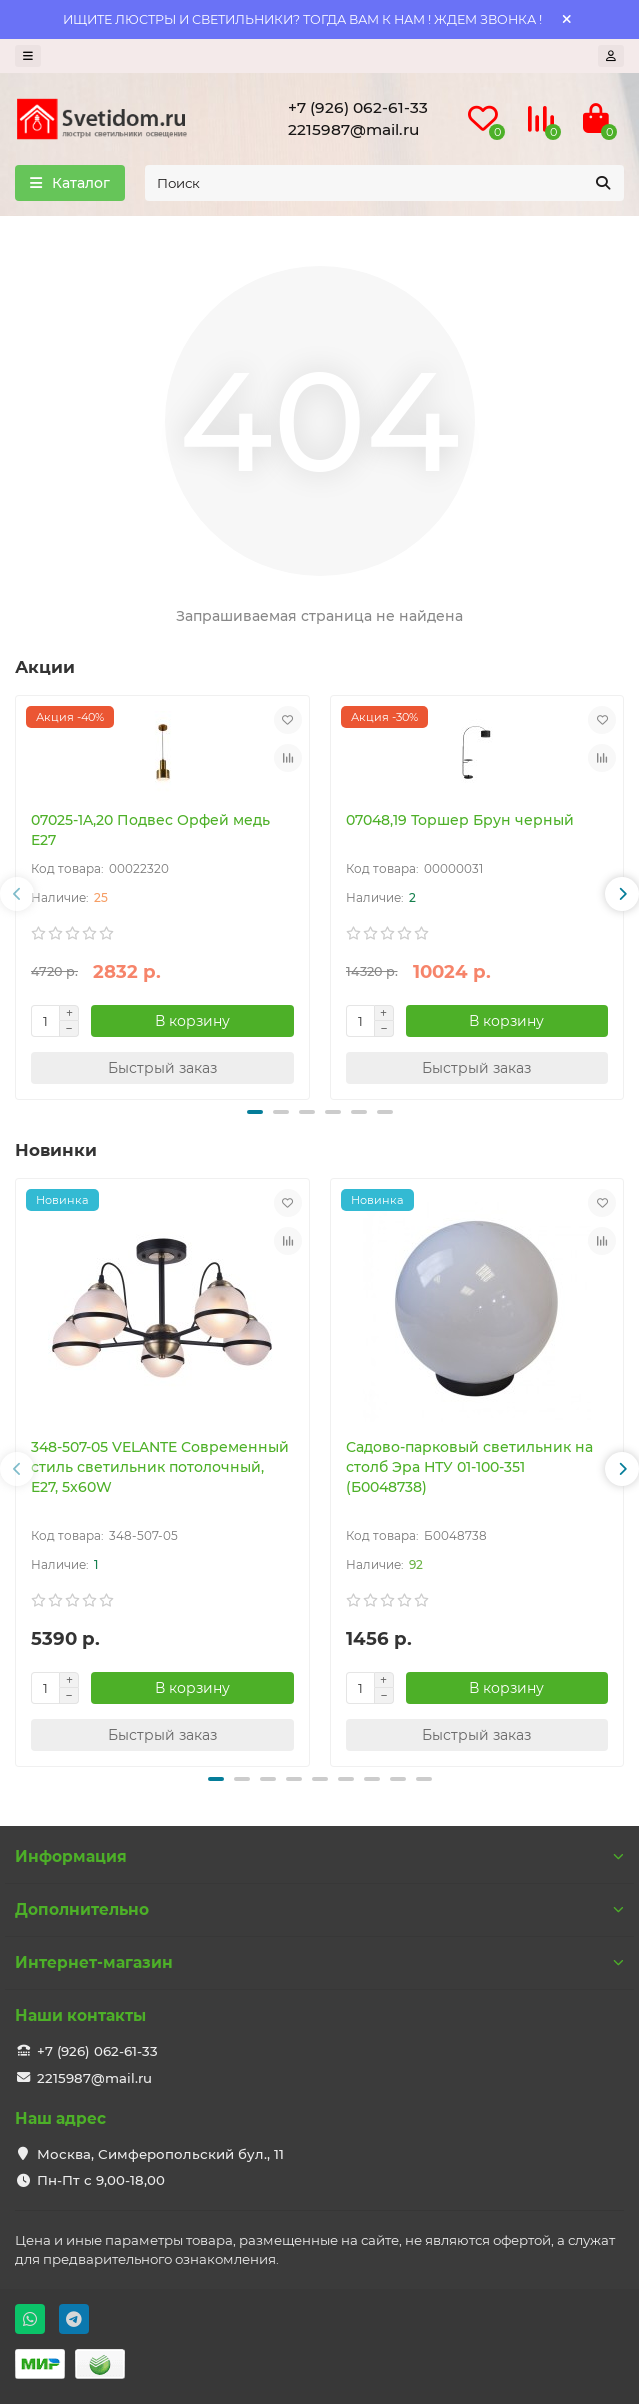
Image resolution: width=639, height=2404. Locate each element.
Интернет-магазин (319, 1962)
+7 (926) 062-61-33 (358, 107)
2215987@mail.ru (353, 129)
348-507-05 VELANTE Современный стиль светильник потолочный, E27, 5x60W (160, 1467)
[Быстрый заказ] (162, 1068)
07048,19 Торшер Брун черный (460, 820)
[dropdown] (28, 56)
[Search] (384, 183)
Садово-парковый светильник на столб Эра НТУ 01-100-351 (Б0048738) (469, 1467)
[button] (17, 894)
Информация (319, 1856)
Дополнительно (319, 1909)
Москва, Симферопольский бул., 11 (160, 2154)
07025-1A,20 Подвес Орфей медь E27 (150, 830)
